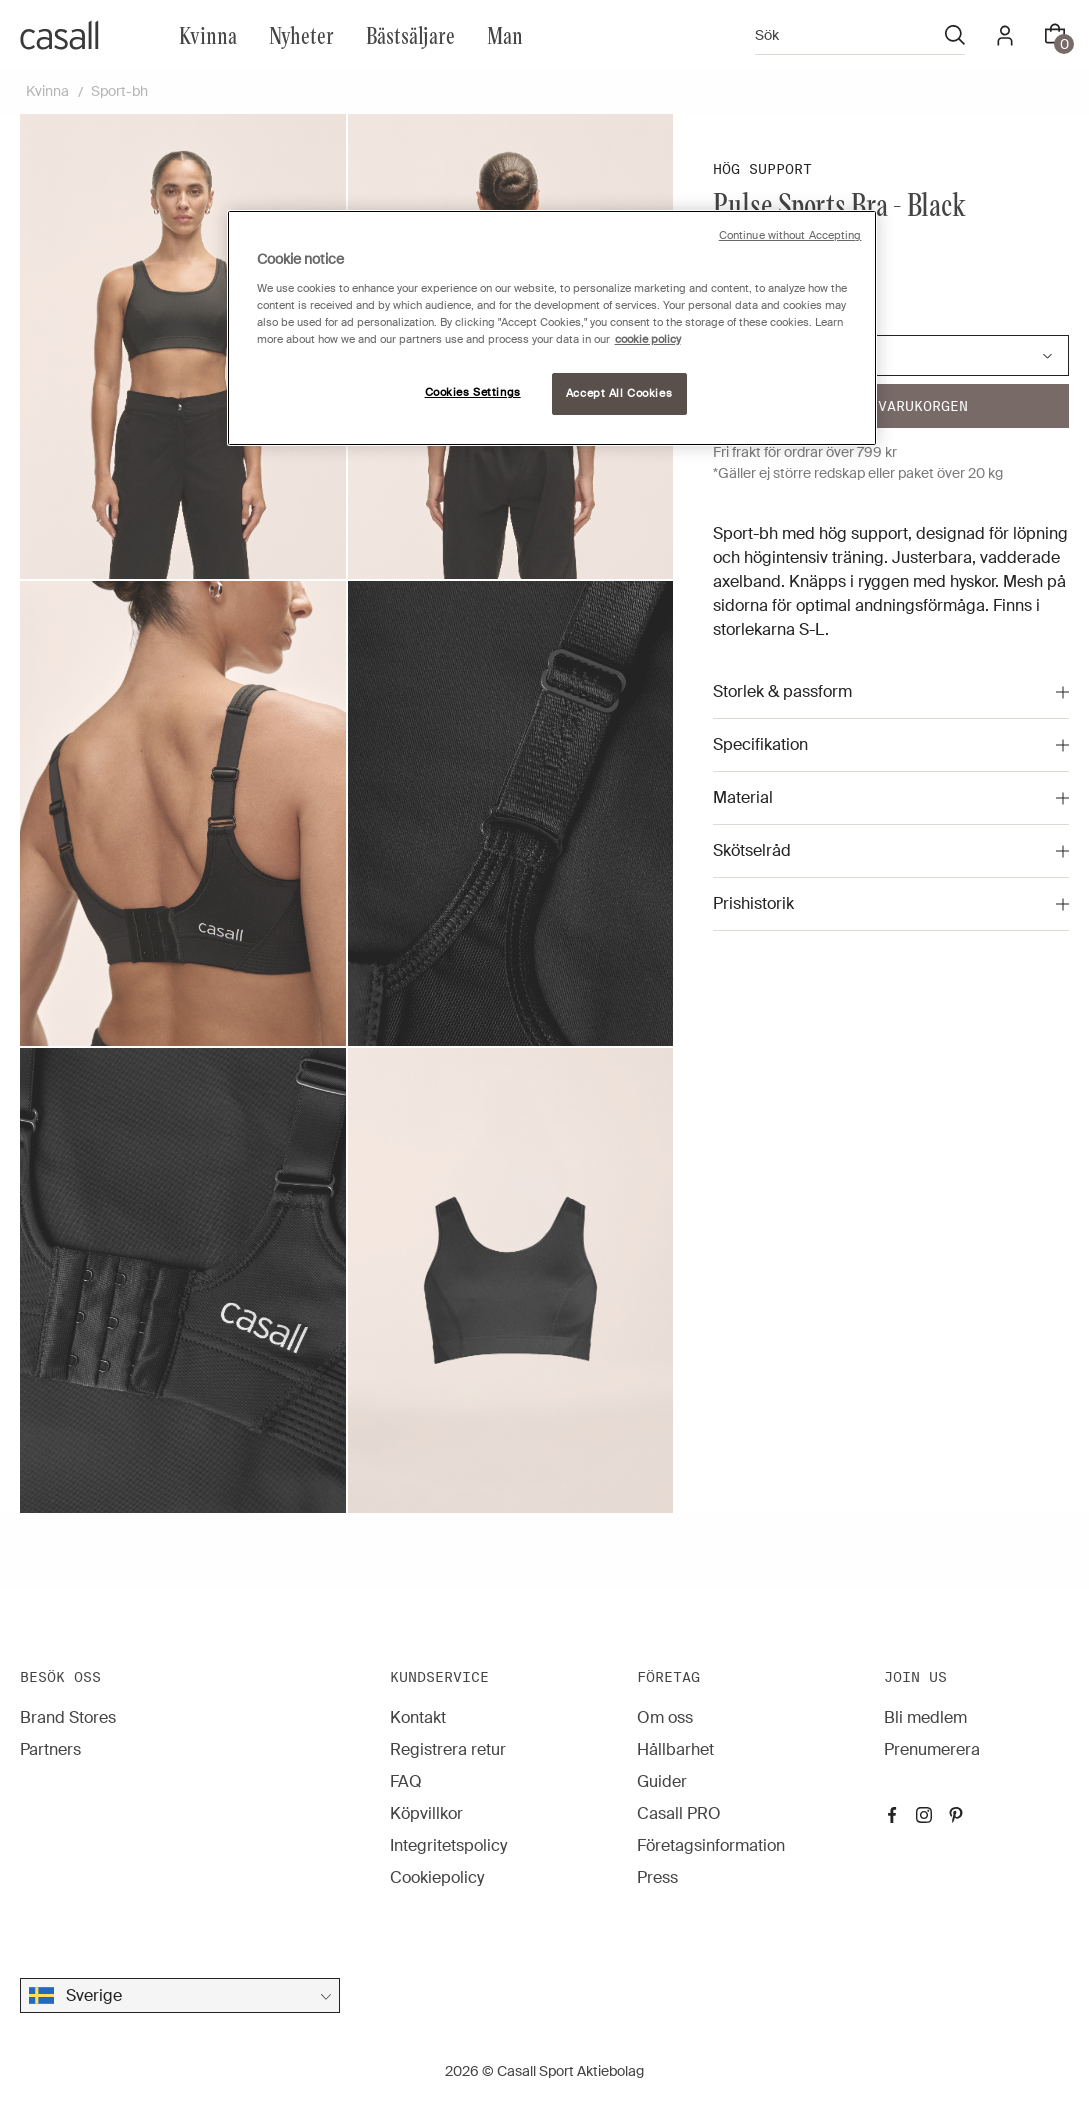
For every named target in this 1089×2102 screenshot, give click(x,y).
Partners (50, 1749)
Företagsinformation (711, 1845)
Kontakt (418, 1717)
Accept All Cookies (619, 393)
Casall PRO (679, 1813)
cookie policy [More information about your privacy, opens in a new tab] (648, 339)
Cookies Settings (473, 392)
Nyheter (301, 34)
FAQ (406, 1781)
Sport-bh (119, 91)
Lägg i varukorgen (891, 406)
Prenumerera (932, 1749)
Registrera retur (448, 1749)
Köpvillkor (426, 1813)
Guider (662, 1781)
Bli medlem (925, 1717)
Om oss (665, 1717)
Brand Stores (68, 1717)
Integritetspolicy (448, 1845)
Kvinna (208, 34)
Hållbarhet (675, 1749)
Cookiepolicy (437, 1877)
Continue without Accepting (790, 235)
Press (657, 1877)
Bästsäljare (410, 34)
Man (505, 34)
